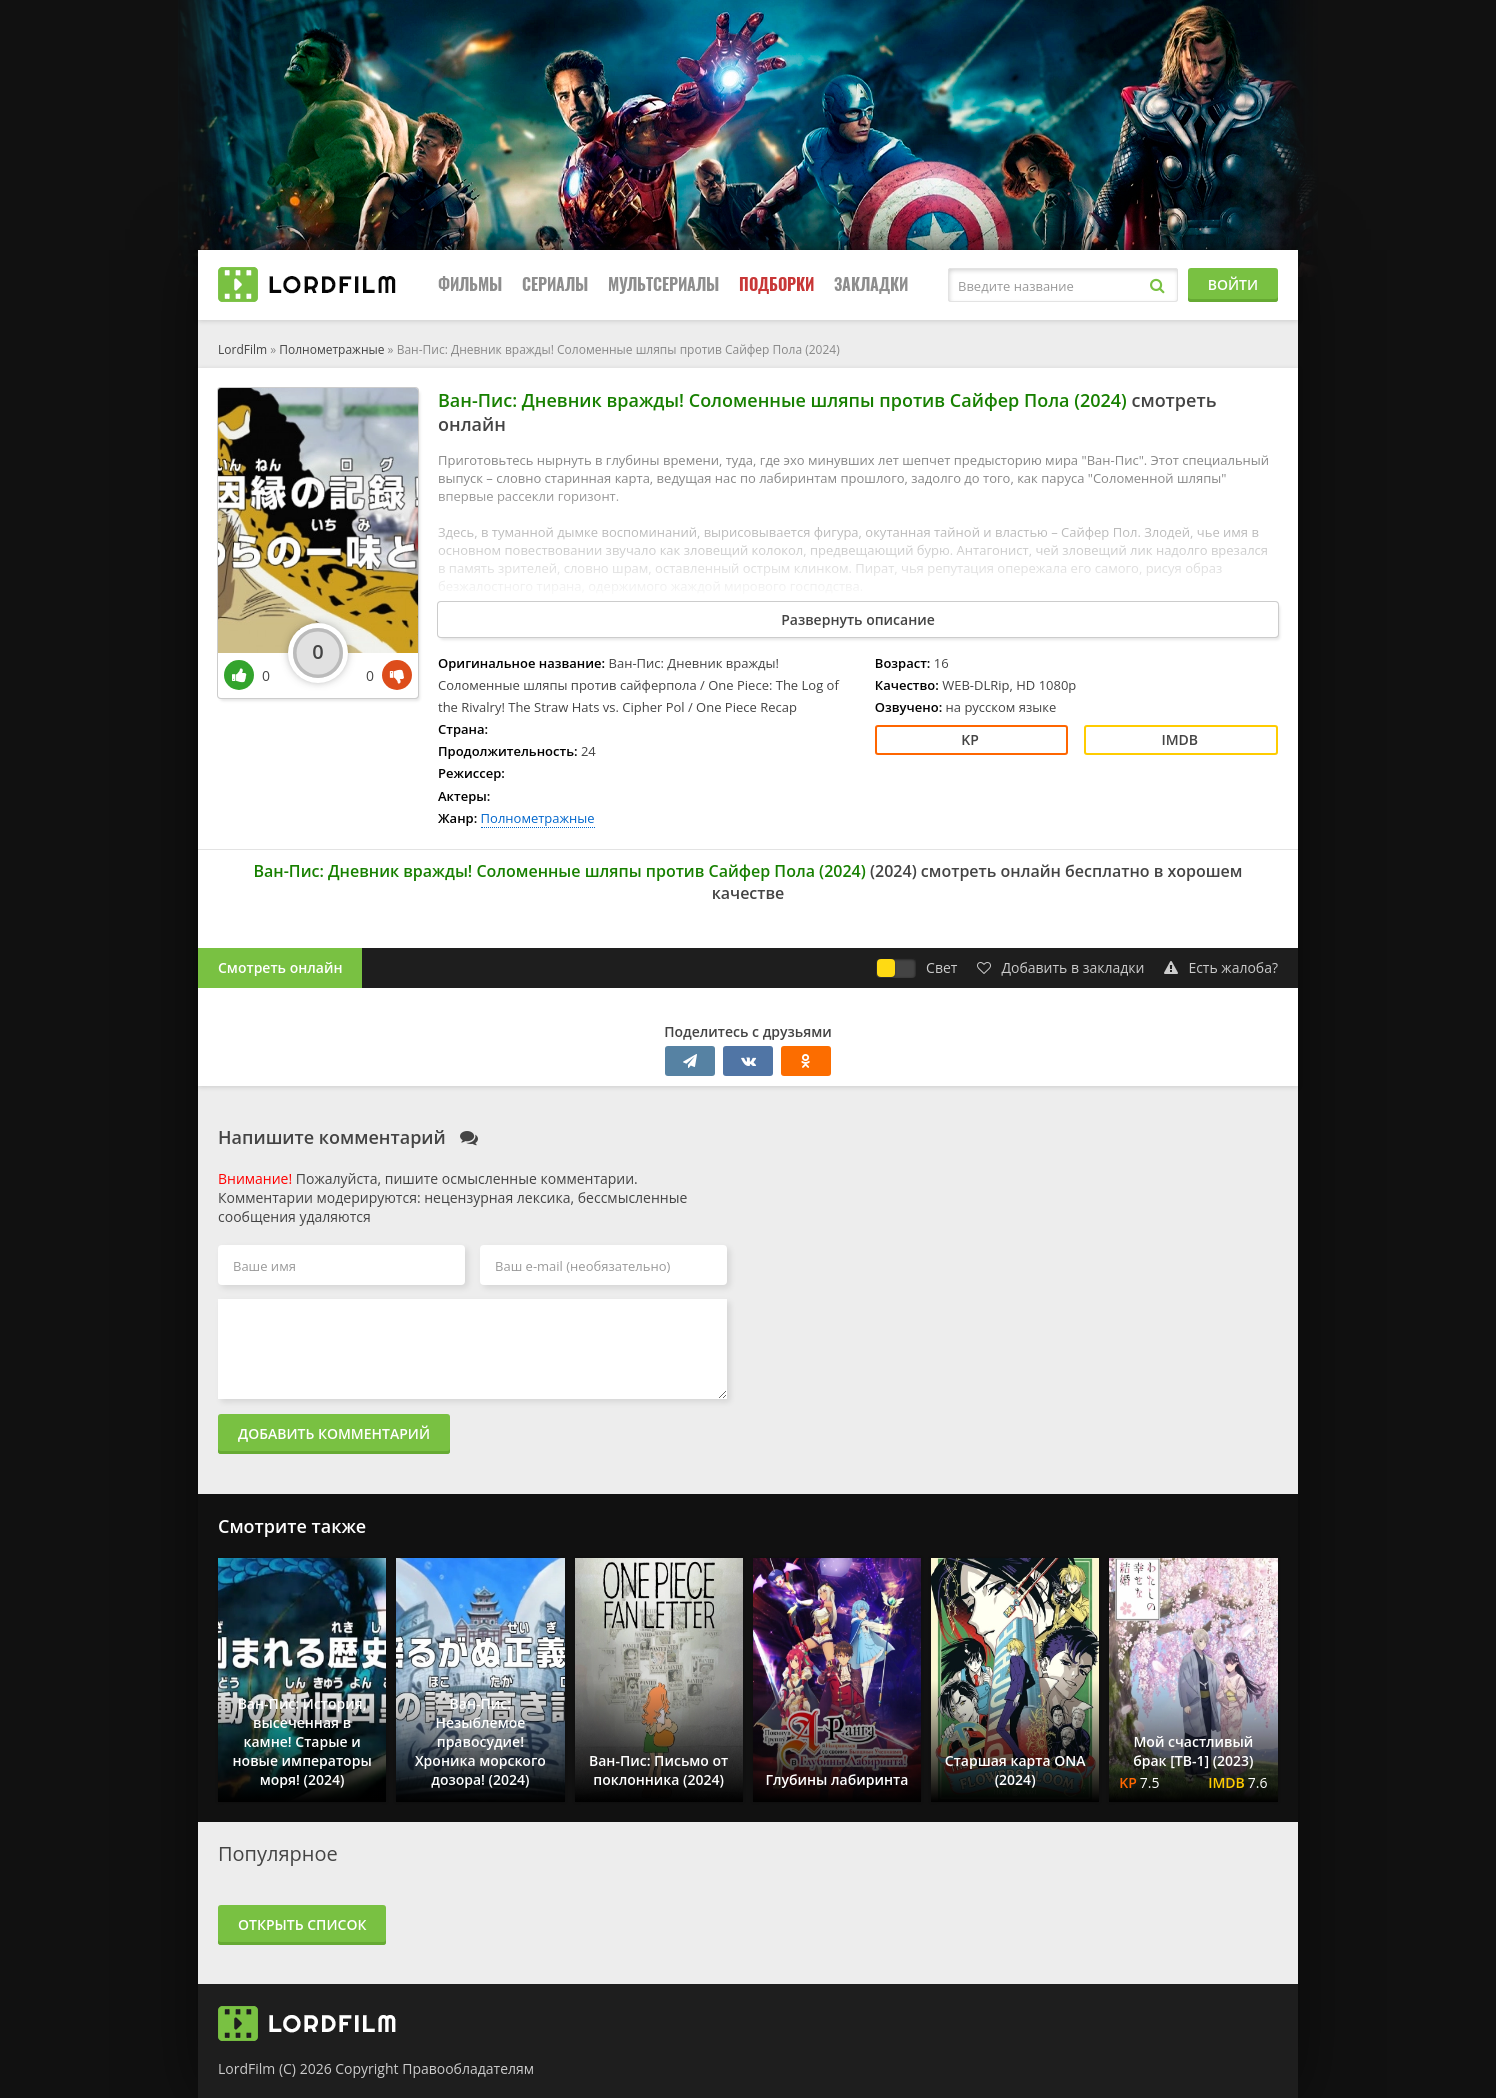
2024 (893, 871)
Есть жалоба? (1221, 967)
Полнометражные (331, 349)
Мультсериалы (663, 284)
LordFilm (242, 349)
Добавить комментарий (334, 1433)
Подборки (776, 284)
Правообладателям (468, 2068)
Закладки (871, 284)
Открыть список (302, 1924)
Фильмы (470, 284)
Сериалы (555, 284)
